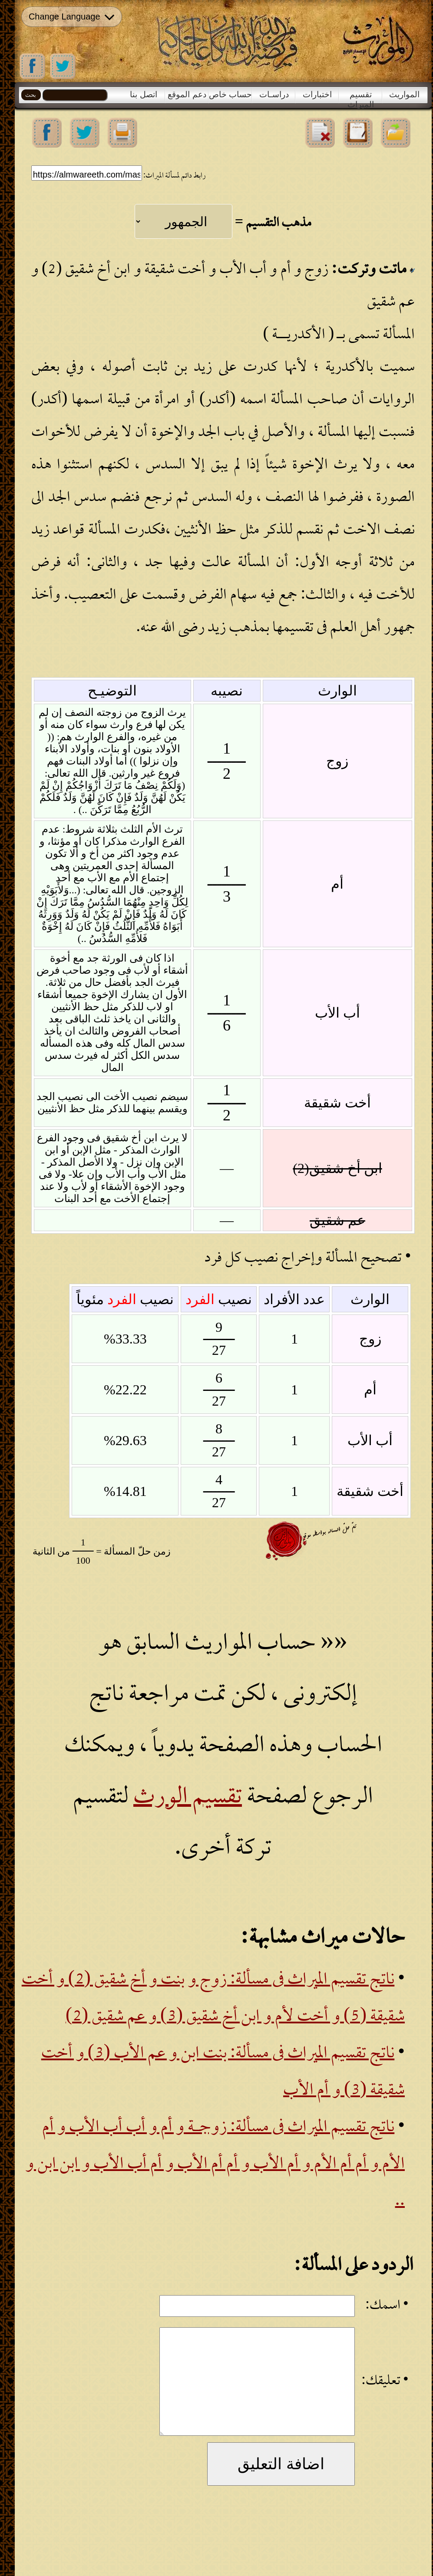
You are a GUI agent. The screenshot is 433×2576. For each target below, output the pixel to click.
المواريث (404, 94)
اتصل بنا (143, 94)
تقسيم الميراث (360, 96)
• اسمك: (387, 2306)
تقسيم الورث (187, 1797)
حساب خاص (230, 94)
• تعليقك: (385, 2381)
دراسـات (274, 94)
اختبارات (317, 94)
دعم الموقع (187, 94)
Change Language (71, 17)
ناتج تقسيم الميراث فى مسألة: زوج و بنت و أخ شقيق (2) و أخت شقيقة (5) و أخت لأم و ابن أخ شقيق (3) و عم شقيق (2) (213, 1999)
